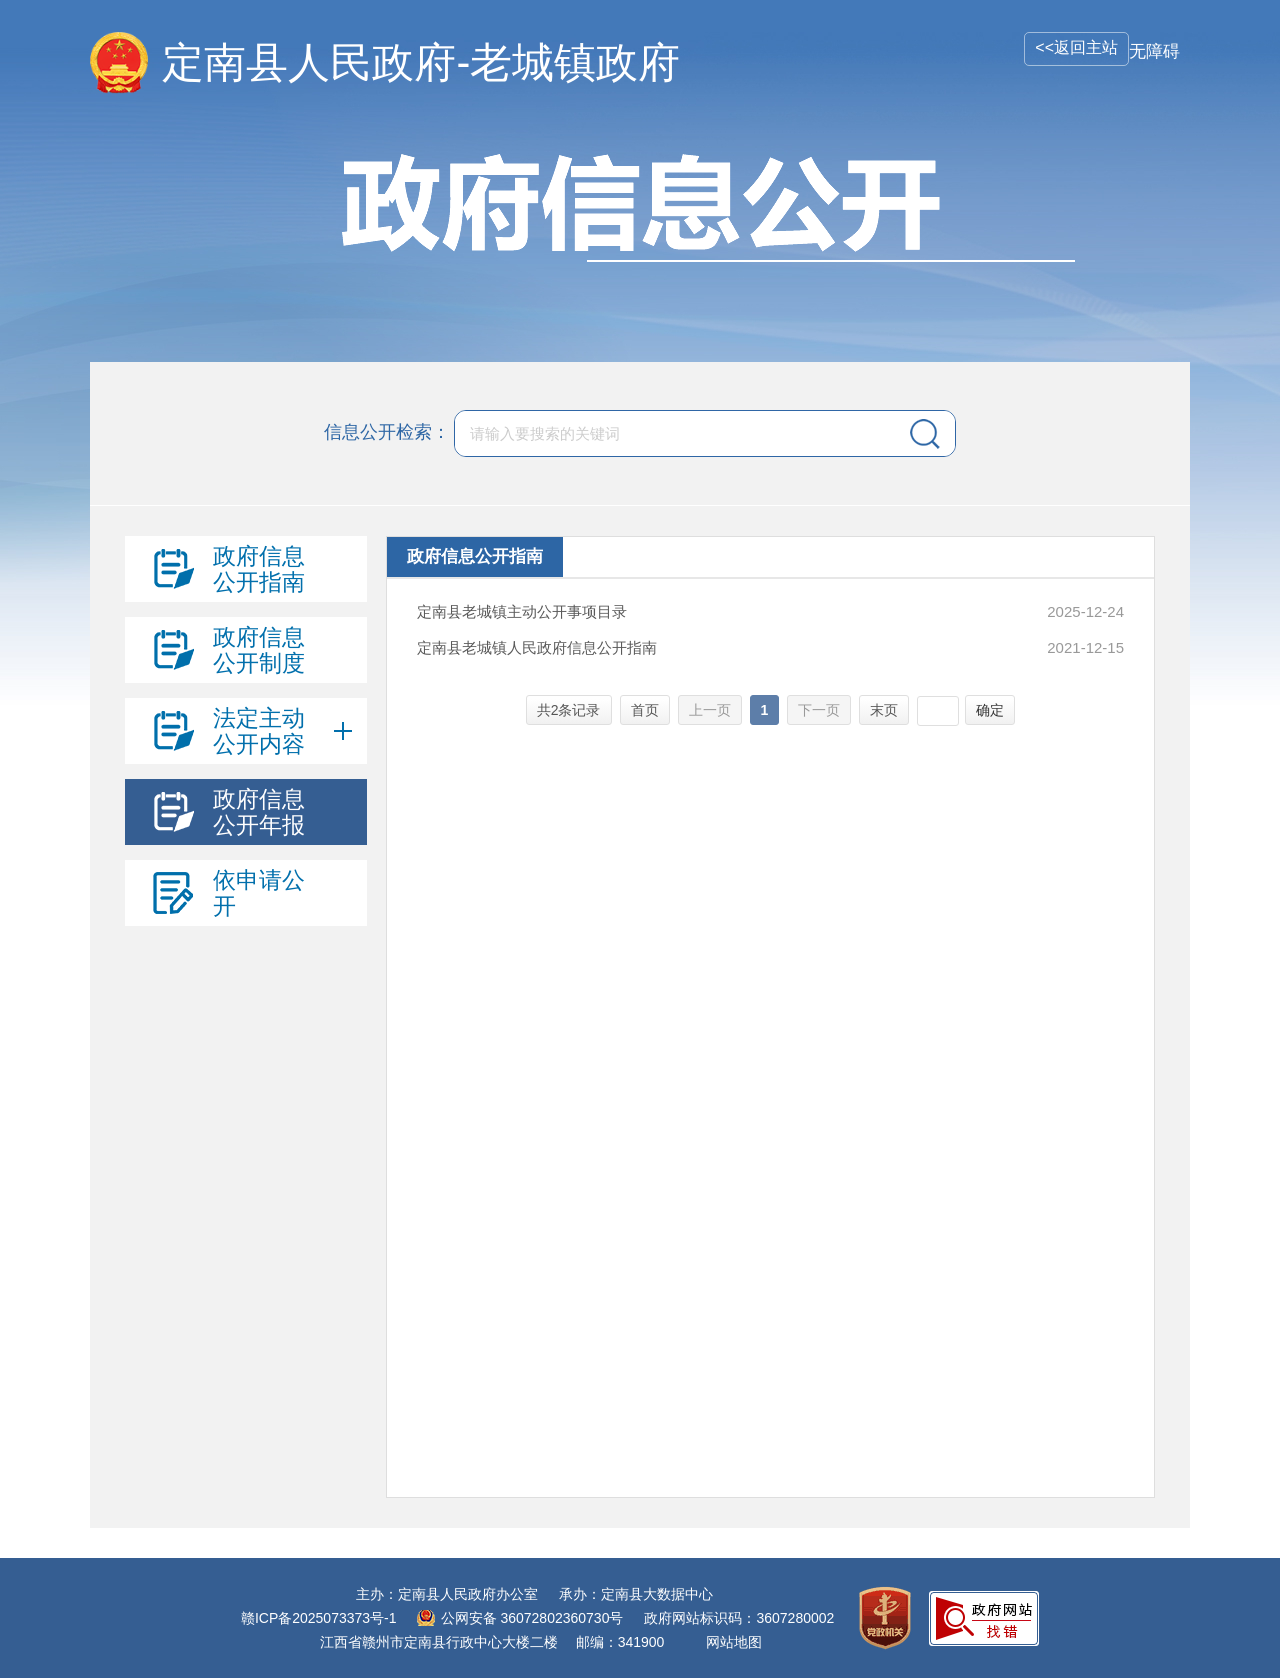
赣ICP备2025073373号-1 (319, 1618)
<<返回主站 (1076, 47)
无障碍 (1154, 51)
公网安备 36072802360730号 (532, 1618)
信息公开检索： (387, 432)
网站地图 (734, 1642)
